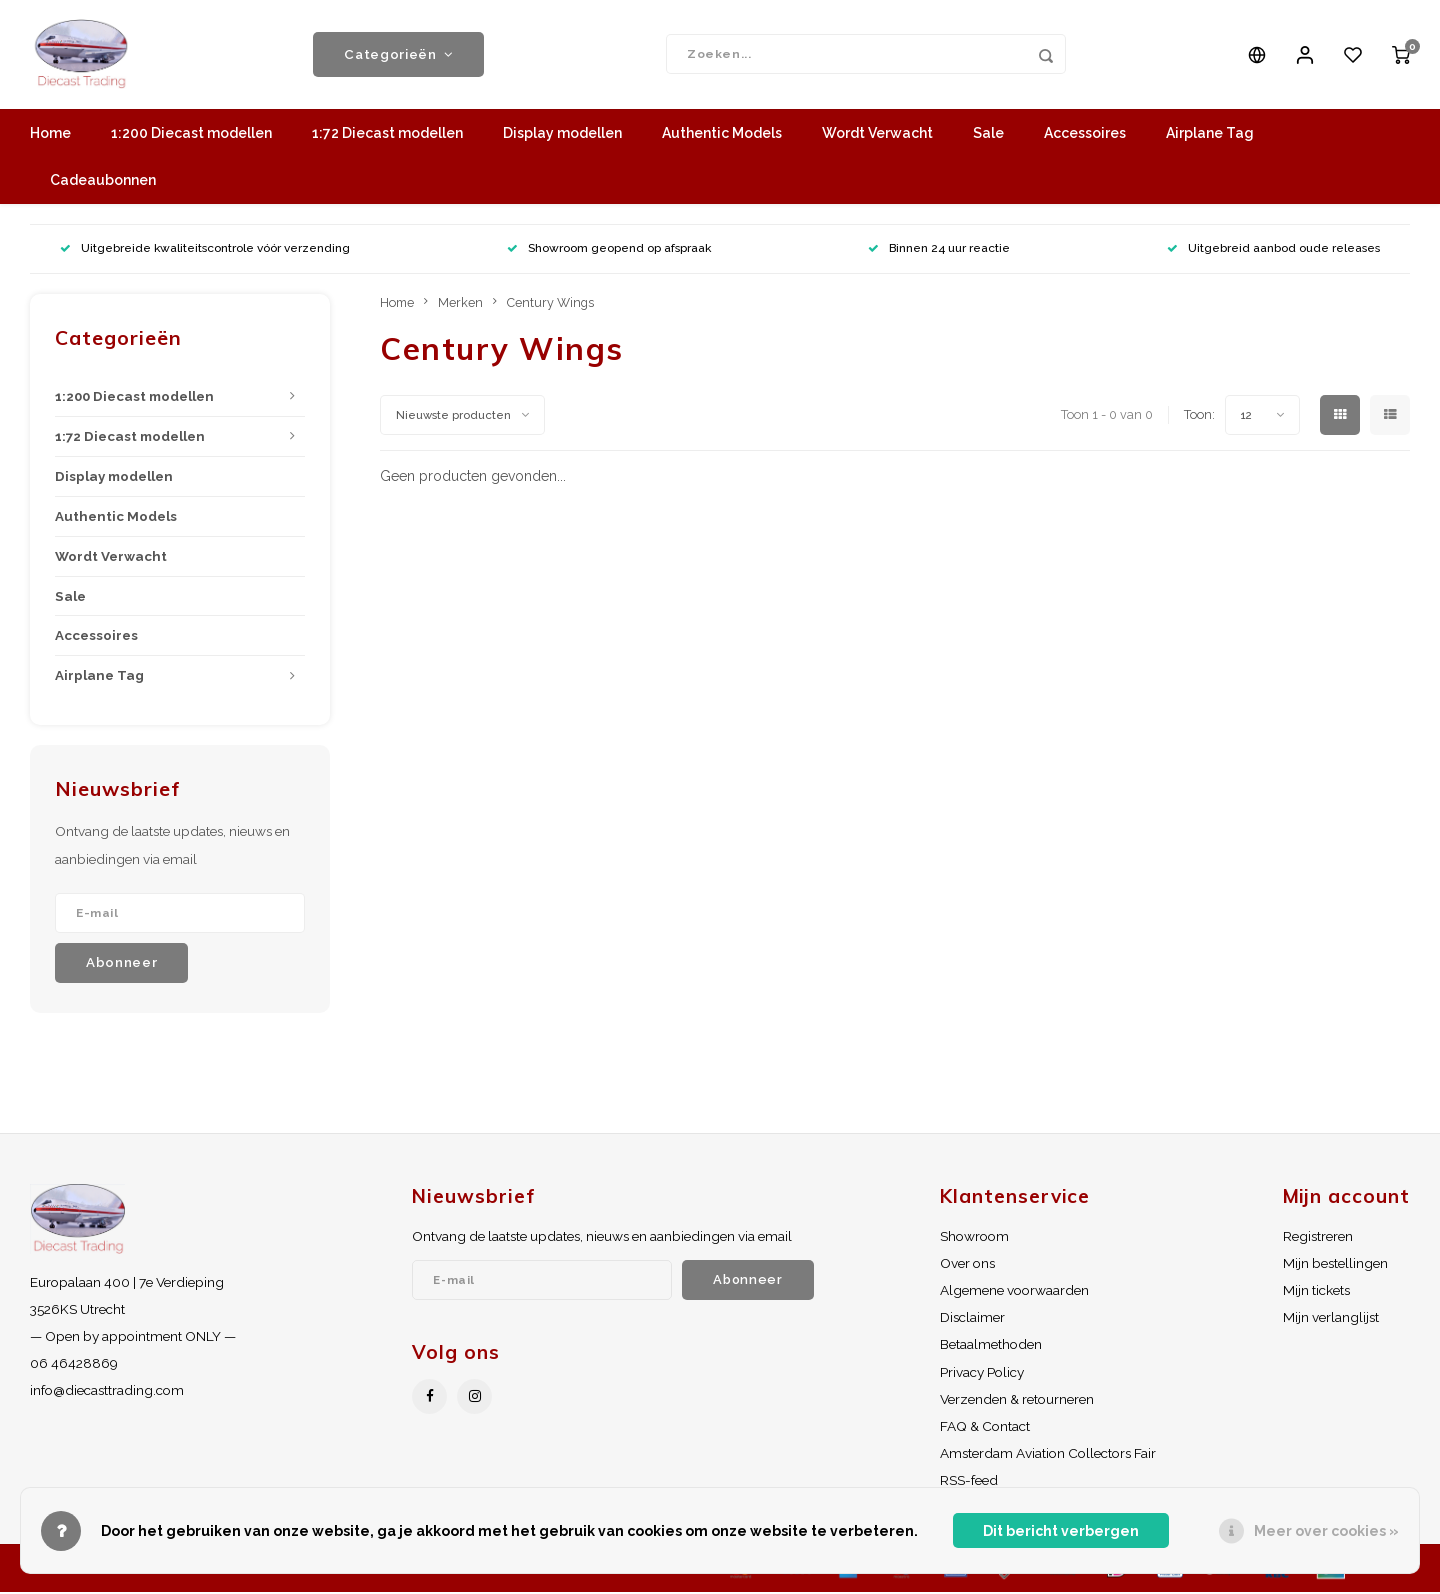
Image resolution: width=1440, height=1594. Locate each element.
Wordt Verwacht (877, 135)
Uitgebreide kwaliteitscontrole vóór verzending (205, 250)
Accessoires (1085, 135)
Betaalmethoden (991, 1346)
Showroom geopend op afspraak (609, 250)
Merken (460, 303)
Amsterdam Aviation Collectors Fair (1048, 1454)
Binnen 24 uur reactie (939, 250)
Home (50, 135)
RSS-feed (969, 1482)
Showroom (974, 1237)
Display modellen (562, 135)
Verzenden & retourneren (1017, 1400)
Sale (988, 135)
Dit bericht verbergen (1061, 1531)
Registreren (1318, 1237)
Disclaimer (972, 1319)
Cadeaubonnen (103, 182)
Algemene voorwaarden (1014, 1291)
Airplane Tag (1210, 135)
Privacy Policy (982, 1373)
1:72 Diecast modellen (387, 135)
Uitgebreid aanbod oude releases (1273, 250)
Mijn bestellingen (1335, 1264)
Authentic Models (722, 135)
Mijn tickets (1316, 1291)
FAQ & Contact (985, 1427)
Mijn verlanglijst (1331, 1319)
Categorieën (398, 55)
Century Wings (550, 303)
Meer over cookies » (1326, 1531)
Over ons (967, 1264)
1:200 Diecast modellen (191, 135)
